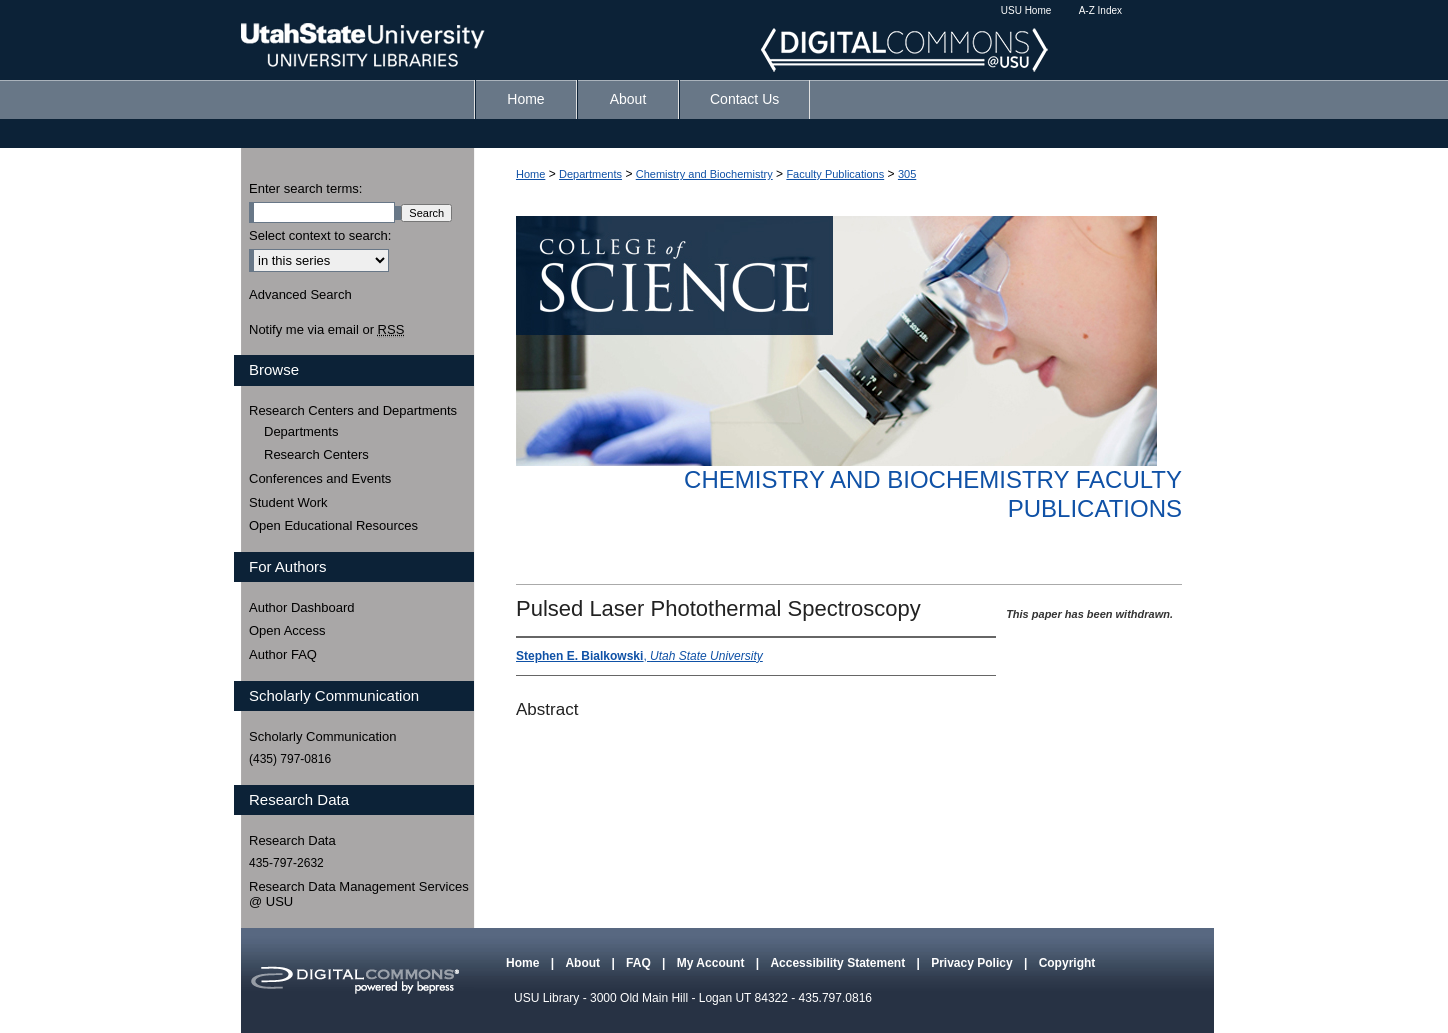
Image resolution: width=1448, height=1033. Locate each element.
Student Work (288, 502)
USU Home (1026, 10)
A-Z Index (1100, 10)
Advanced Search (300, 294)
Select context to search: (320, 235)
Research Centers (316, 454)
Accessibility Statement (839, 963)
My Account (712, 963)
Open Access (287, 630)
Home (530, 174)
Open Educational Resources (333, 525)
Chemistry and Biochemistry (704, 174)
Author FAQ (283, 654)
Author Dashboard (302, 607)
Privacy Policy (973, 963)
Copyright (1067, 963)
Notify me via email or (326, 330)
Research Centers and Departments (353, 410)
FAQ (640, 963)
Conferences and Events (320, 478)
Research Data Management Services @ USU (359, 894)
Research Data (292, 840)
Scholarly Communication (322, 736)
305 (907, 174)
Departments (590, 174)
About (584, 963)
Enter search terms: (305, 188)
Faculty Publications (835, 174)
